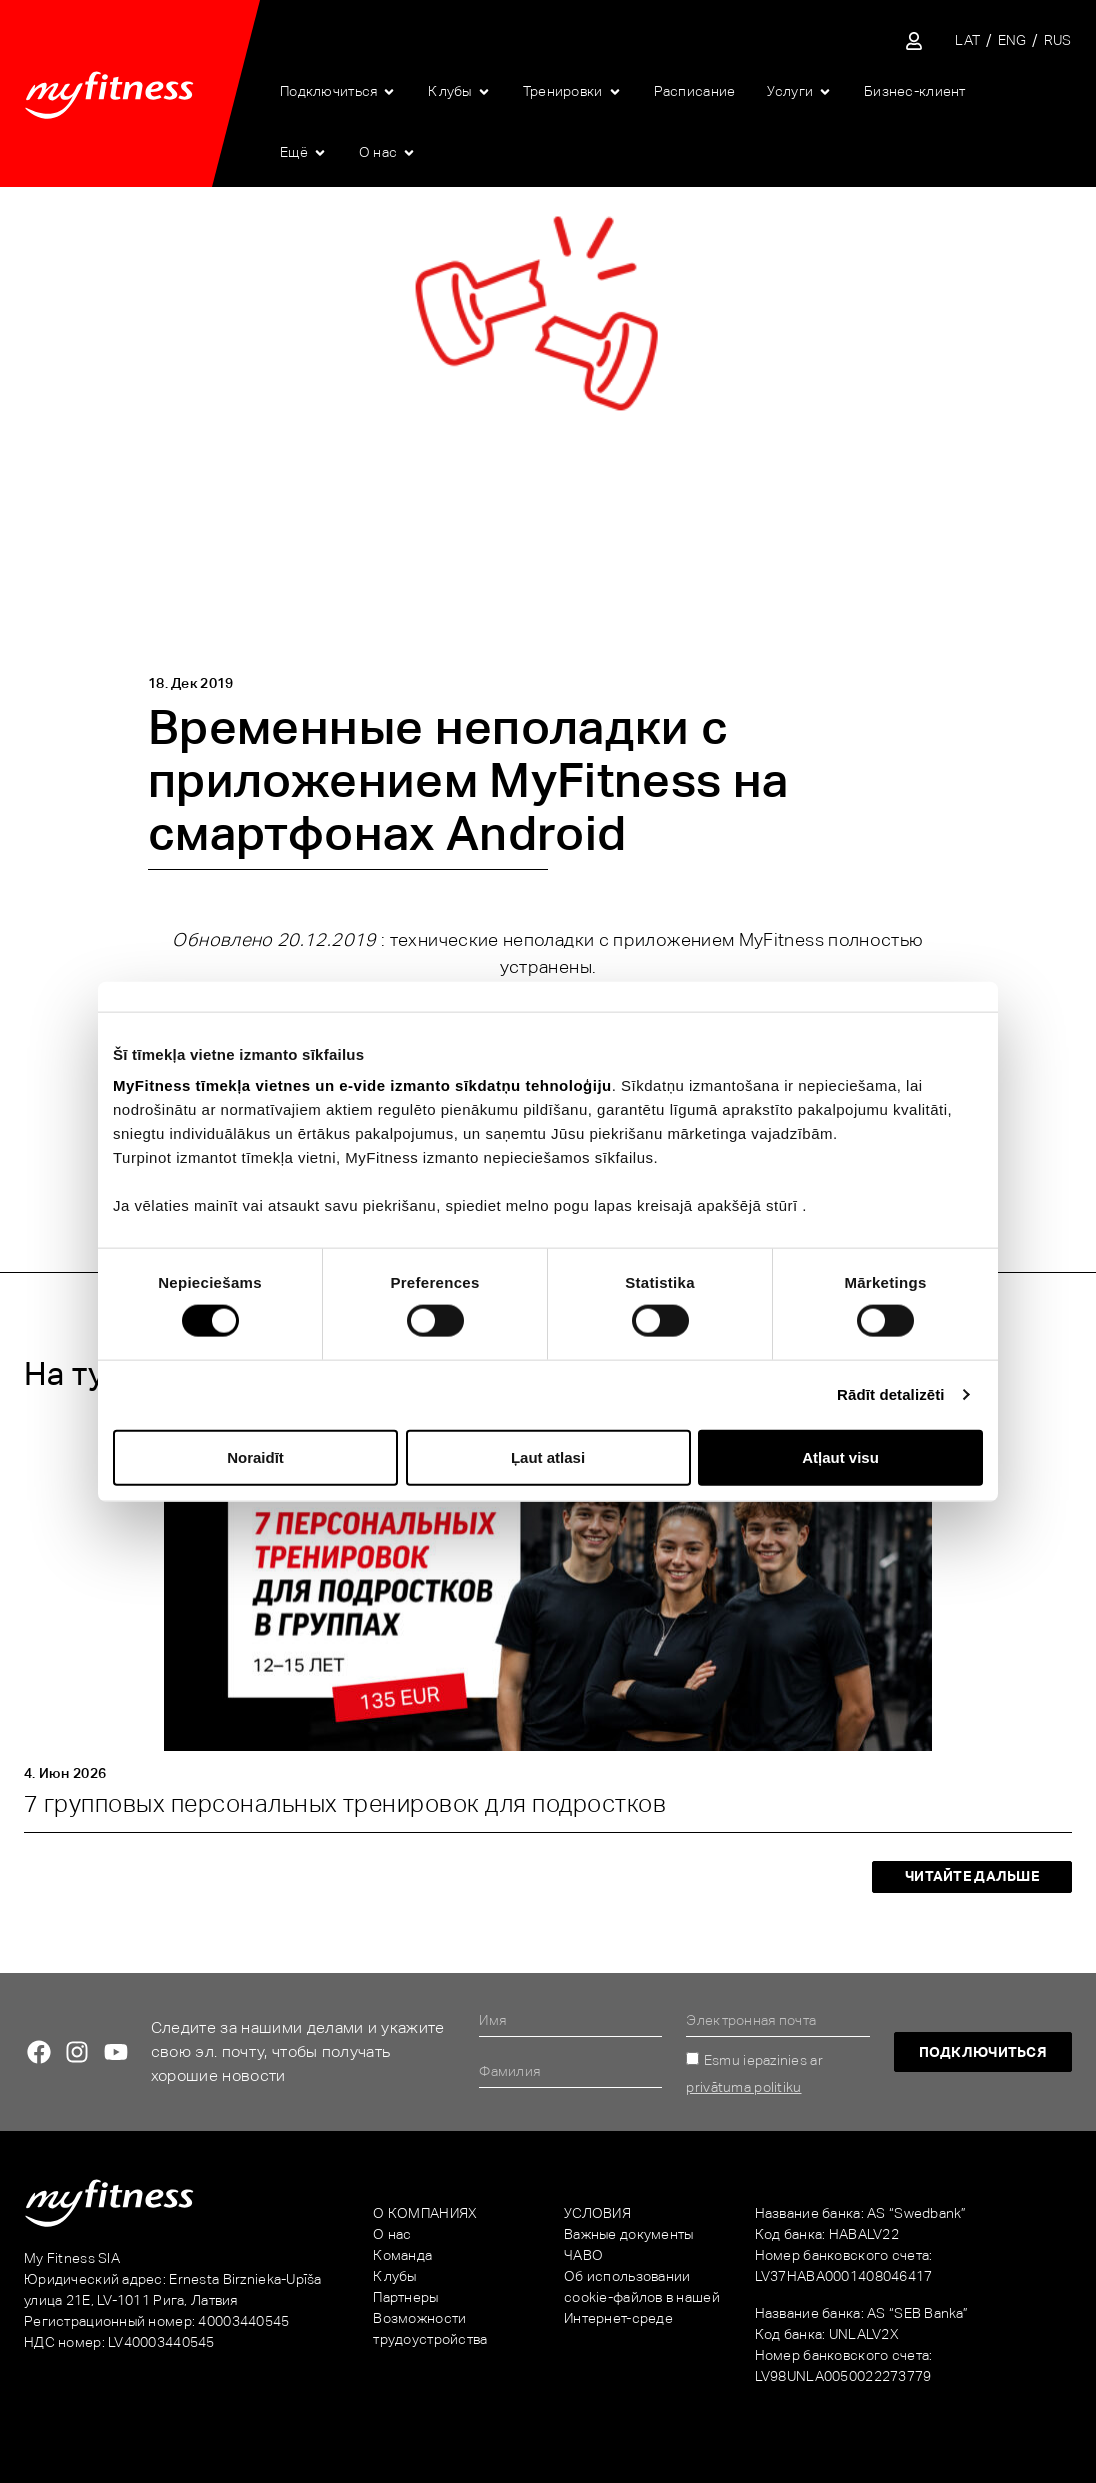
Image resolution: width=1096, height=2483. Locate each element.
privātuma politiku (743, 2087)
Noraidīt (255, 1456)
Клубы (394, 2276)
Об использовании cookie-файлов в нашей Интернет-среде (642, 2297)
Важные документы (628, 2234)
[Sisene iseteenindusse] (914, 41)
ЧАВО (583, 2255)
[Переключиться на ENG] (1012, 40)
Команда (402, 2255)
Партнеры (405, 2297)
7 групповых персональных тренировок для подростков (345, 1803)
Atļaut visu (840, 1456)
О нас (392, 2234)
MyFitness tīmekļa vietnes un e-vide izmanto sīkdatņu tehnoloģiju (362, 1085)
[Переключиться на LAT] (967, 40)
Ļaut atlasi (548, 1456)
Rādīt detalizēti (890, 1394)
